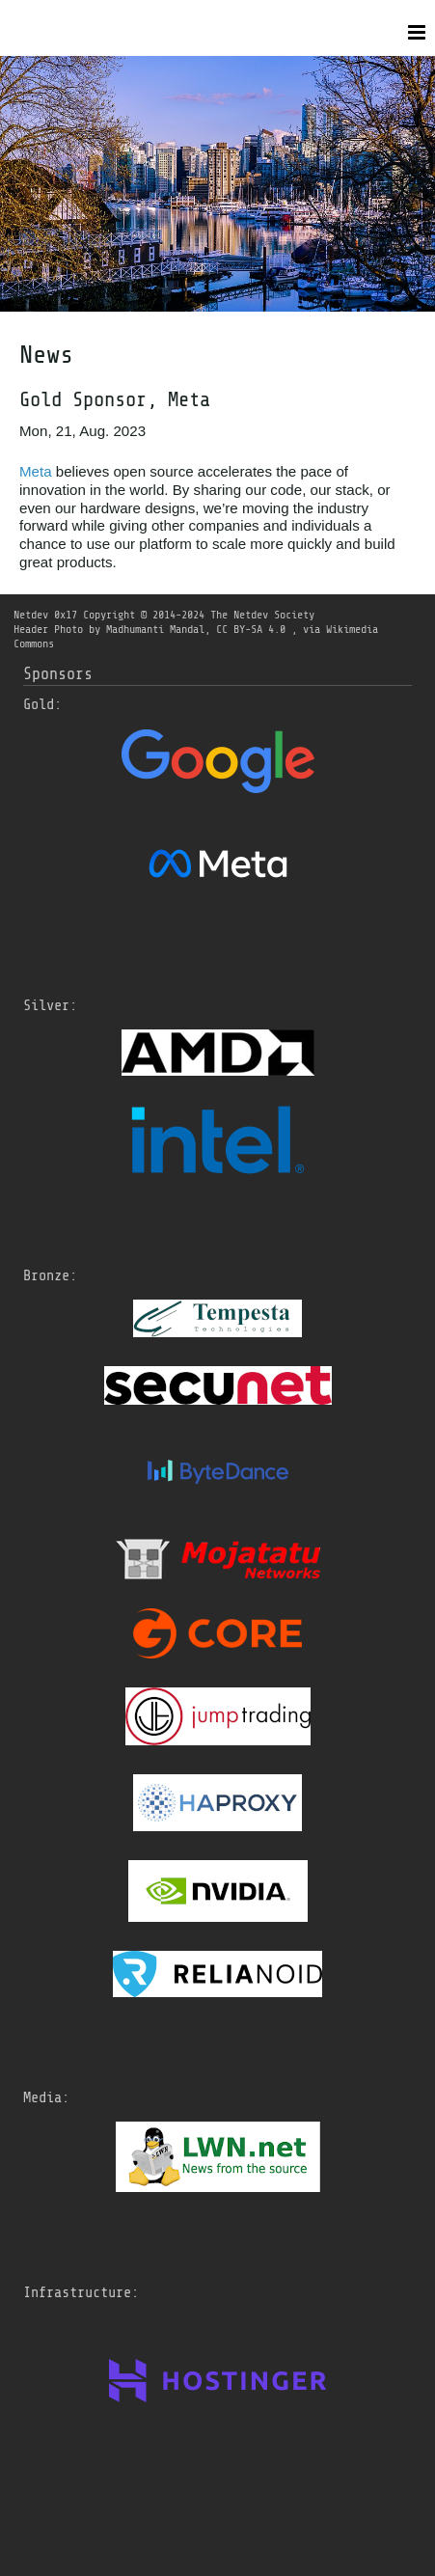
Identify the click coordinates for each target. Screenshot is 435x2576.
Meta (35, 471)
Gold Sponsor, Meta (114, 399)
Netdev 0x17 (45, 614)
